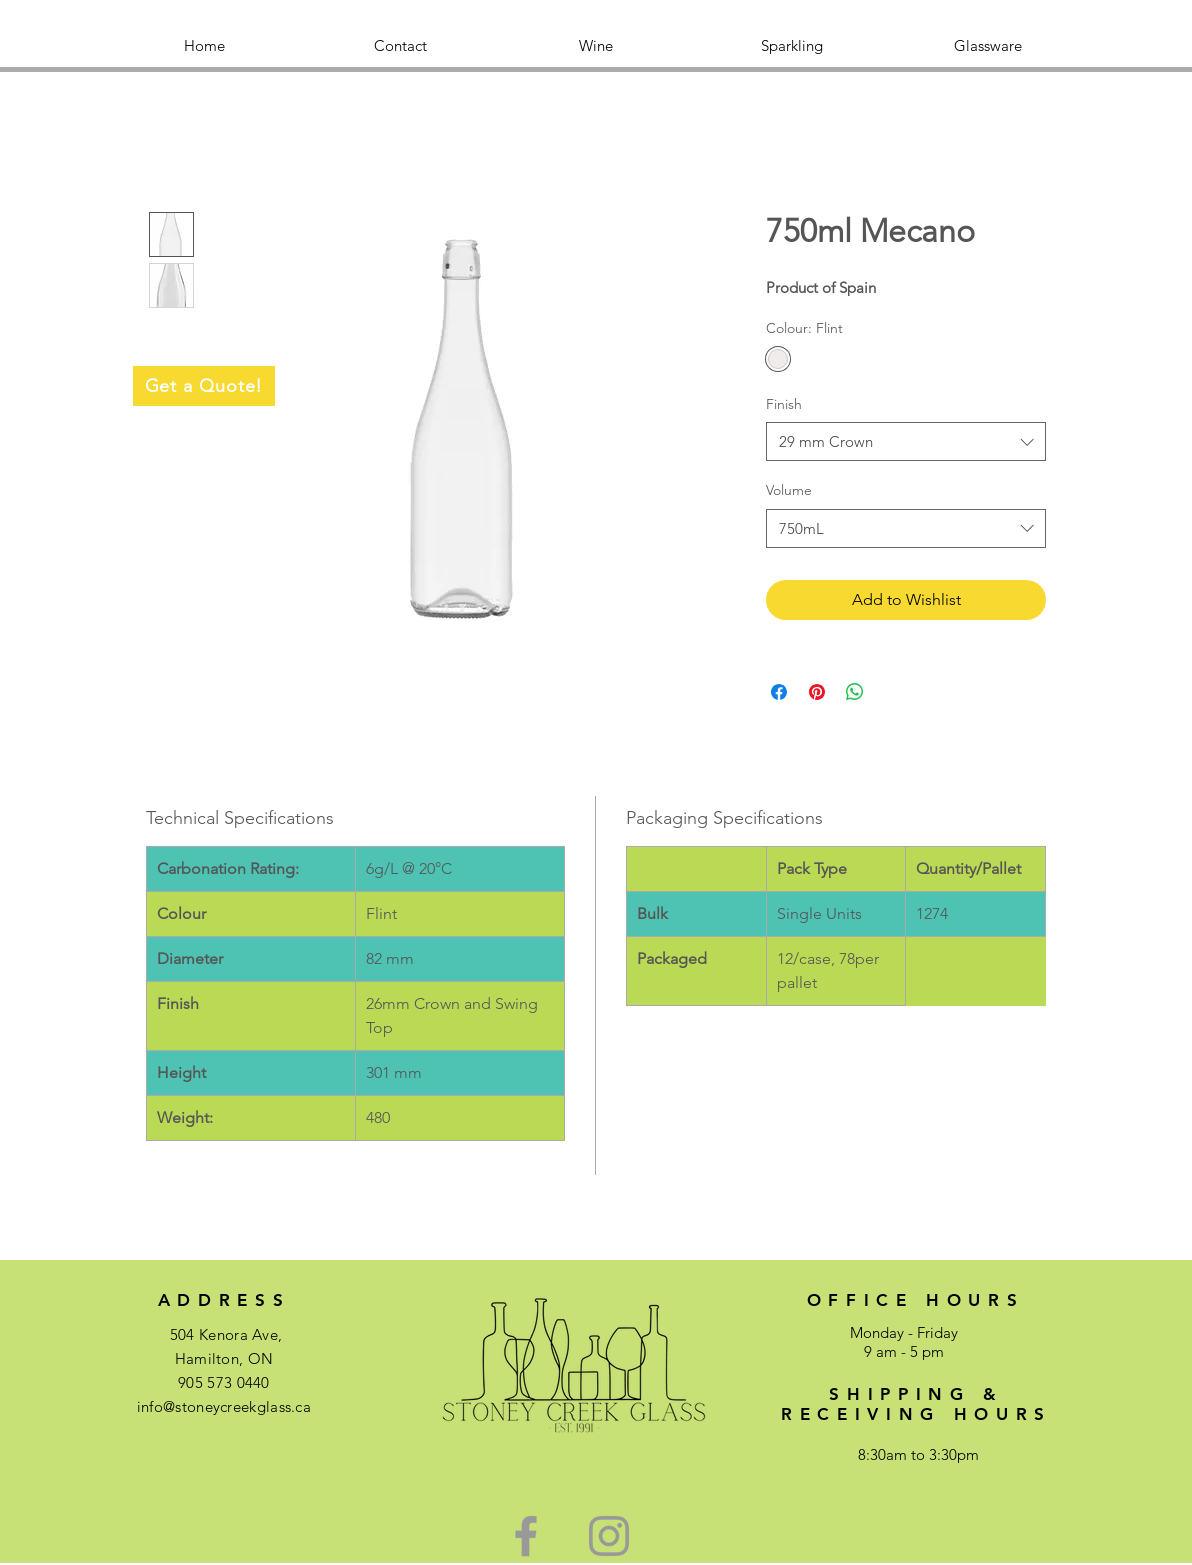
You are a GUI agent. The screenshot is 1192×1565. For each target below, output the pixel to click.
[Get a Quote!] (204, 386)
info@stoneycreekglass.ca (224, 1406)
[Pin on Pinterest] (817, 692)
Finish (784, 404)
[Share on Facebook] (779, 692)
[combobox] (906, 441)
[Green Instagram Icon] (609, 1536)
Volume (789, 490)
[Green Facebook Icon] (526, 1536)
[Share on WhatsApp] (855, 692)
